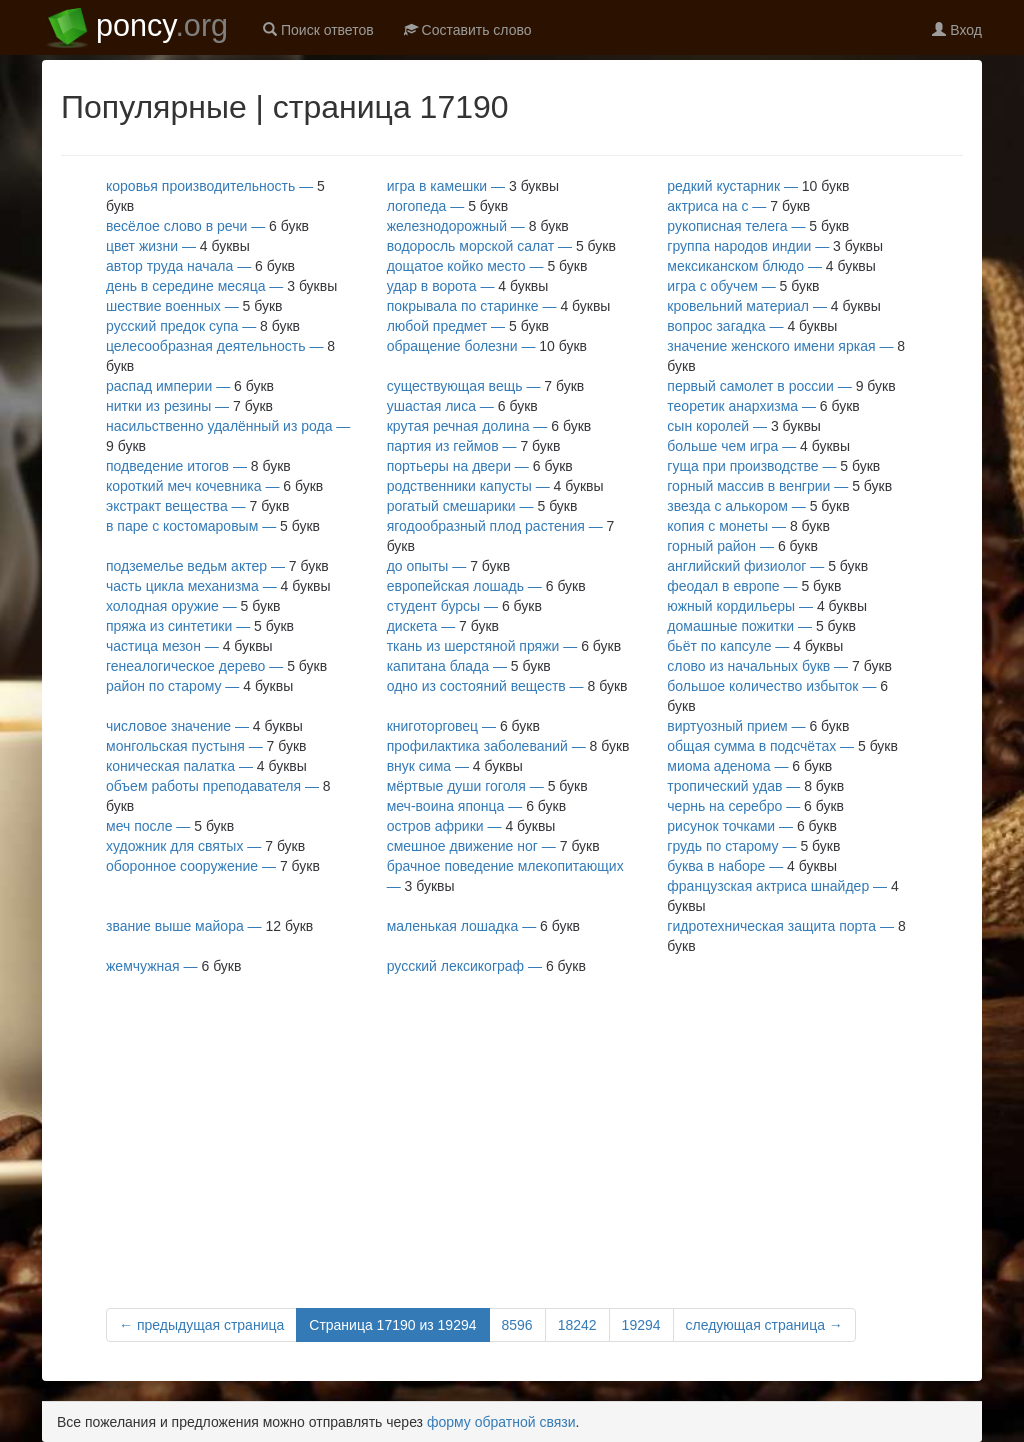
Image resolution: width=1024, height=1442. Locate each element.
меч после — (170, 826)
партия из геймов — (474, 446)
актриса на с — (738, 206)
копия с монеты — (748, 526)
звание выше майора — (209, 926)
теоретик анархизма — (763, 406)
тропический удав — (755, 786)
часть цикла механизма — (218, 586)
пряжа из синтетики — (200, 626)
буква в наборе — (752, 866)
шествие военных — (194, 306)
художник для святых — (205, 846)
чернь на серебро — (755, 806)
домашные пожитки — (761, 626)
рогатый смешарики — (482, 506)
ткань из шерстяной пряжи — (504, 646)
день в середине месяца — (221, 286)
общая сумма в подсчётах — (782, 746)
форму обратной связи (501, 1422)
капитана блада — (469, 666)
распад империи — (190, 386)
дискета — (443, 626)
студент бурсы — (464, 606)
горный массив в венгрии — (779, 486)
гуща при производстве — (773, 466)
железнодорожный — (478, 226)
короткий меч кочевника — (214, 486)
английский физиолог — (767, 566)
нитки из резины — (189, 406)
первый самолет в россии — (781, 386)
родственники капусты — (495, 486)
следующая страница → (764, 1325)
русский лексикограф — (486, 966)
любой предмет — (468, 326)
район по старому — (199, 686)
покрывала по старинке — (499, 306)
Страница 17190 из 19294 (392, 1325)
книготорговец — (463, 726)
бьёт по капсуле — (755, 646)
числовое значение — (204, 726)
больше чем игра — (758, 446)
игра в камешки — (473, 186)
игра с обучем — (743, 286)
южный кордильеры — (767, 606)
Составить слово (468, 30)
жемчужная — (173, 966)
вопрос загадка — (752, 326)
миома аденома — (749, 766)
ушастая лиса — (462, 406)
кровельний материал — (774, 306)
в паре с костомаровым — (213, 526)
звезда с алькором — (758, 506)
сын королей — (744, 426)
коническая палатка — (206, 766)
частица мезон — (189, 646)
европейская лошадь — (486, 586)
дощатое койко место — (487, 266)
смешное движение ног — (493, 846)
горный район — (742, 546)
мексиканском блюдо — (771, 266)
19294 (641, 1325)
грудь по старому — (753, 846)
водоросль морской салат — (501, 246)
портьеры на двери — (480, 466)
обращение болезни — (487, 346)
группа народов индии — (775, 246)
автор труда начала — (200, 266)
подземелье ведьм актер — (217, 566)
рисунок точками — (752, 826)
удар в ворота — (468, 286)
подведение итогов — (198, 466)
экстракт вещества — (197, 506)
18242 (577, 1325)
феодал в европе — (754, 586)
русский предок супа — (203, 326)
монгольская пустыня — (206, 746)
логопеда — (447, 206)
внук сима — (455, 766)
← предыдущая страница (201, 1325)
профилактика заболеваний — (508, 746)
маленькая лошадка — (483, 926)
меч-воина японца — (476, 806)
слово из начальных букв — (779, 666)
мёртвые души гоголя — (487, 786)
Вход (957, 30)
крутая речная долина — (489, 426)
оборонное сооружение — (213, 866)
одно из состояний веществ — (507, 686)
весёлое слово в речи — (207, 226)
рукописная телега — (758, 226)
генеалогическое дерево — (216, 666)
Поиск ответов (318, 30)
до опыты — (448, 566)
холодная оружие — (193, 606)
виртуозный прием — (758, 726)
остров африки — (471, 826)
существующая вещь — (486, 386)
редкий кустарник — (758, 186)
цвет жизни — (178, 246)
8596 (517, 1325)
